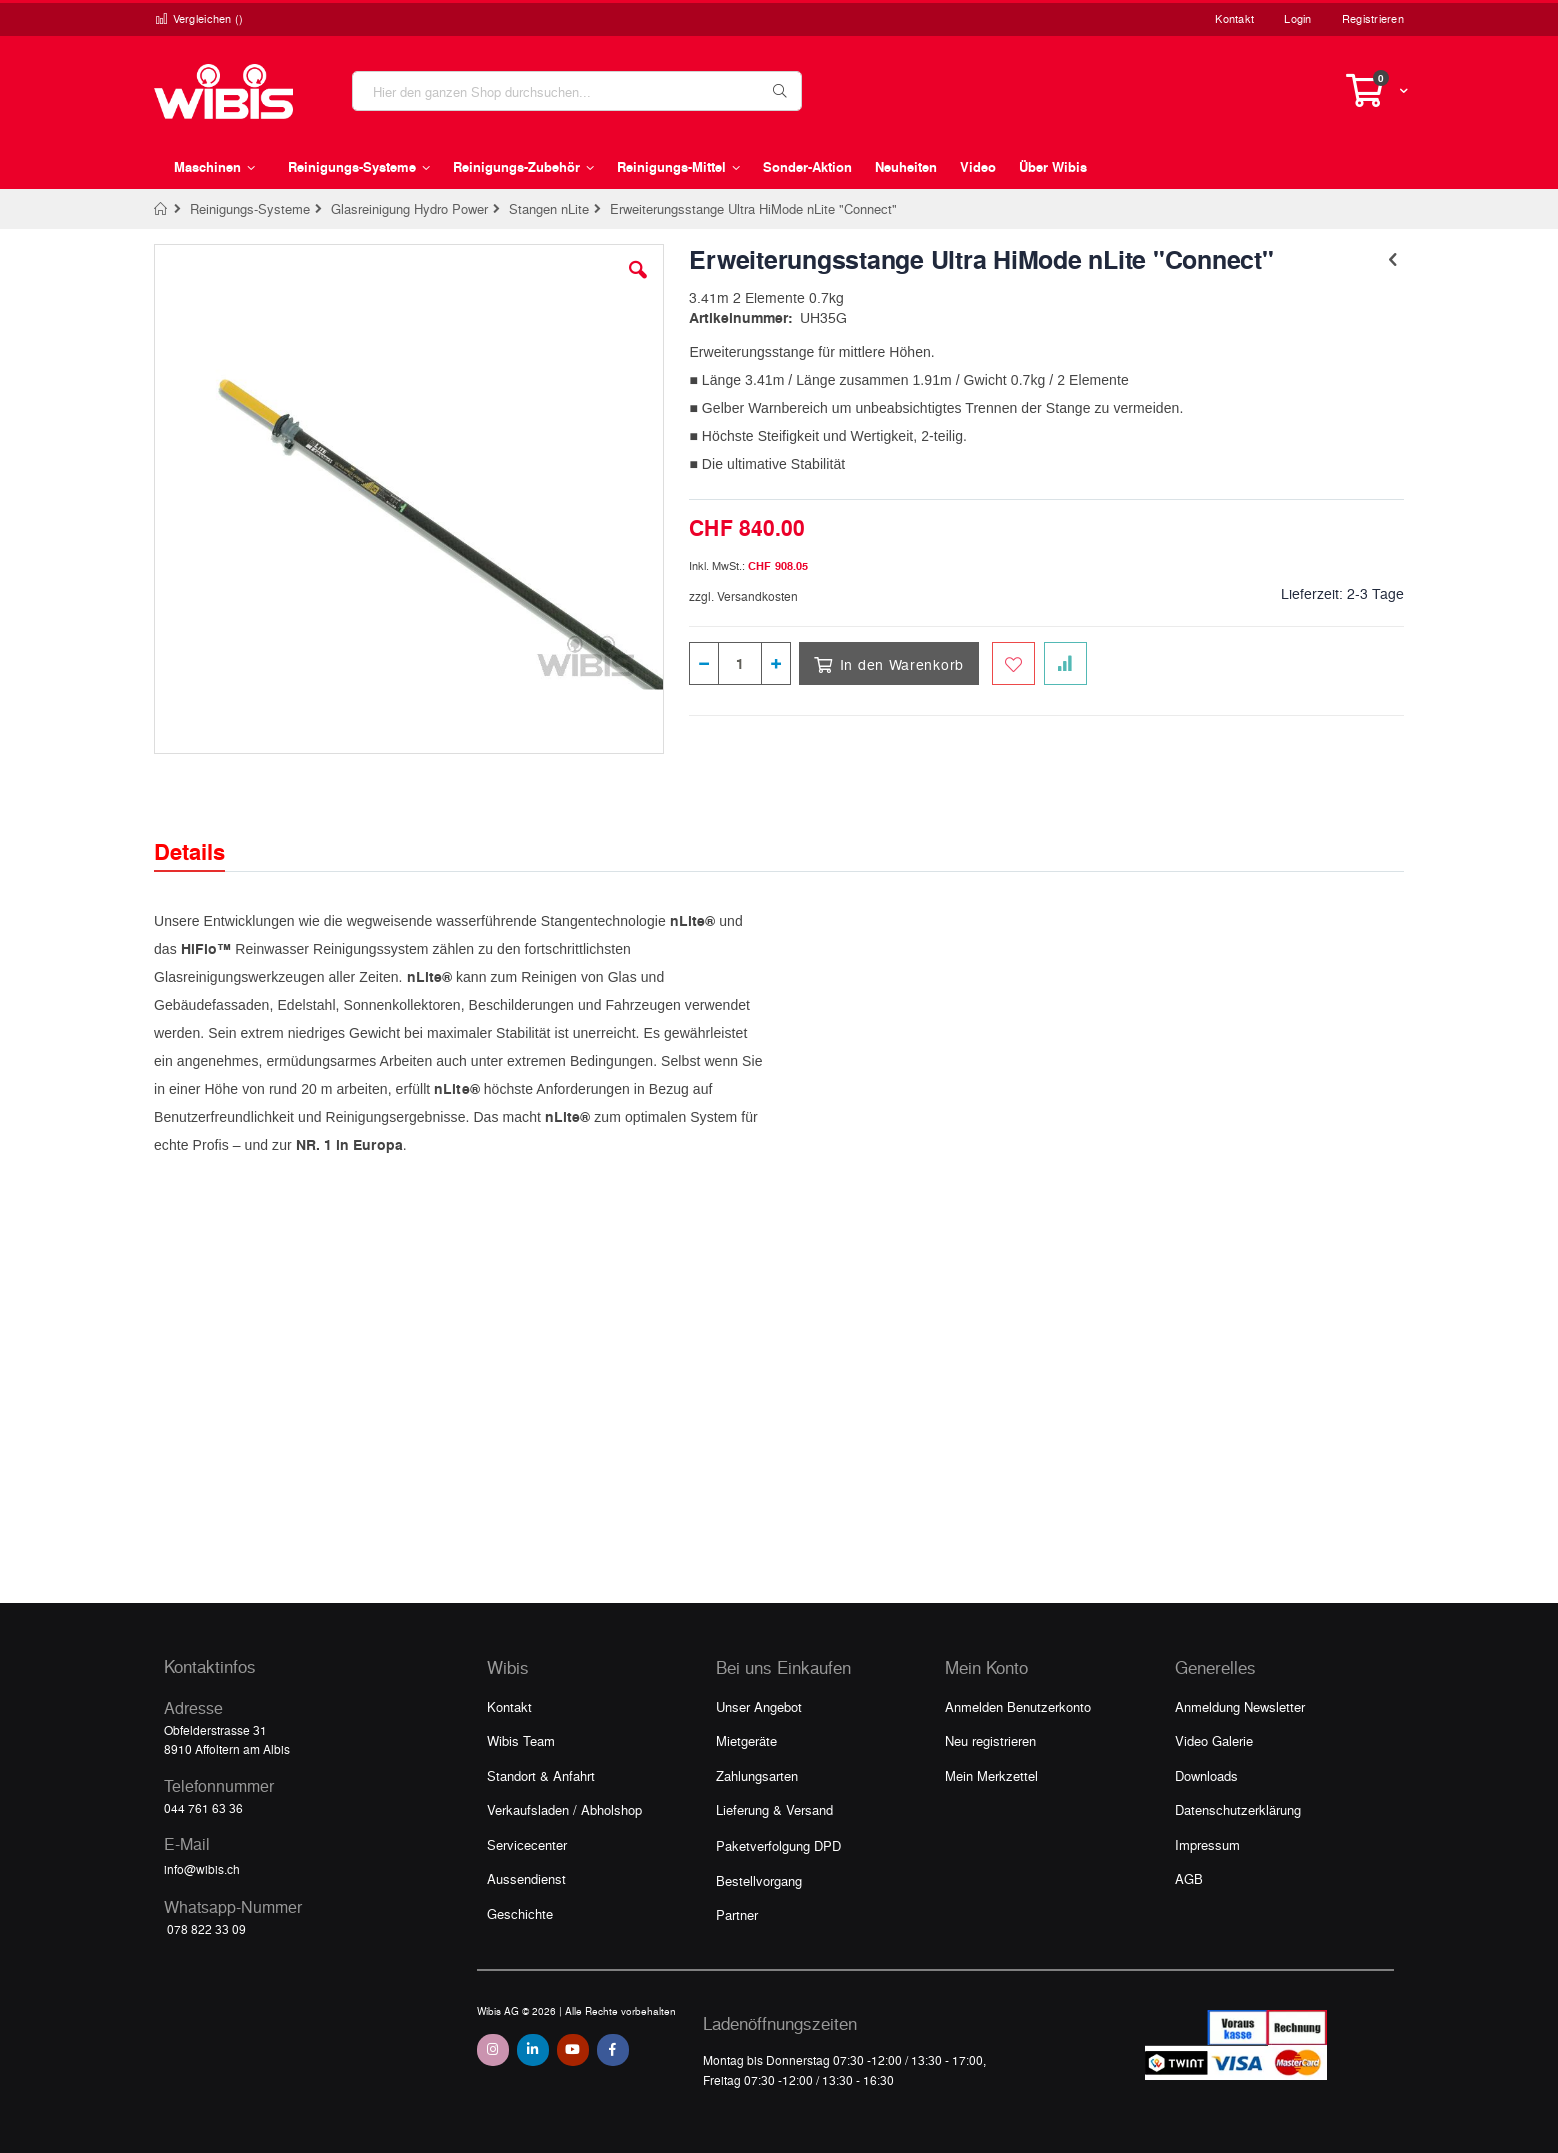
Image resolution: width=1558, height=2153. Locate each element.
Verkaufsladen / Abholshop (564, 1809)
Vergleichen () (199, 18)
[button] (638, 285)
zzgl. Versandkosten (743, 596)
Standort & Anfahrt (541, 1775)
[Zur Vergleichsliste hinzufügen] (1065, 663)
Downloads (1206, 1775)
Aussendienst (526, 1878)
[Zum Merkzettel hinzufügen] (1013, 663)
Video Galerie (1214, 1740)
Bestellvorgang (759, 1880)
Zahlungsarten (757, 1775)
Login (1297, 18)
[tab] (204, 834)
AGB (1189, 1878)
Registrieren (1373, 18)
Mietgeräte (746, 1740)
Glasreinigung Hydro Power (409, 208)
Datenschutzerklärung (1238, 1809)
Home (161, 209)
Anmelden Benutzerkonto (1018, 1706)
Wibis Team (521, 1740)
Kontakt (1234, 18)
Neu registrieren (990, 1740)
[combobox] (577, 91)
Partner (737, 1914)
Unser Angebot (759, 1706)
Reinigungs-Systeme (250, 208)
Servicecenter (527, 1844)
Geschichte (520, 1913)
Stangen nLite (549, 208)
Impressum (1207, 1844)
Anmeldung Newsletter (1240, 1706)
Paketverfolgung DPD (778, 1845)
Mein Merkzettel (991, 1775)
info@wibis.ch (202, 1869)
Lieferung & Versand (774, 1809)
